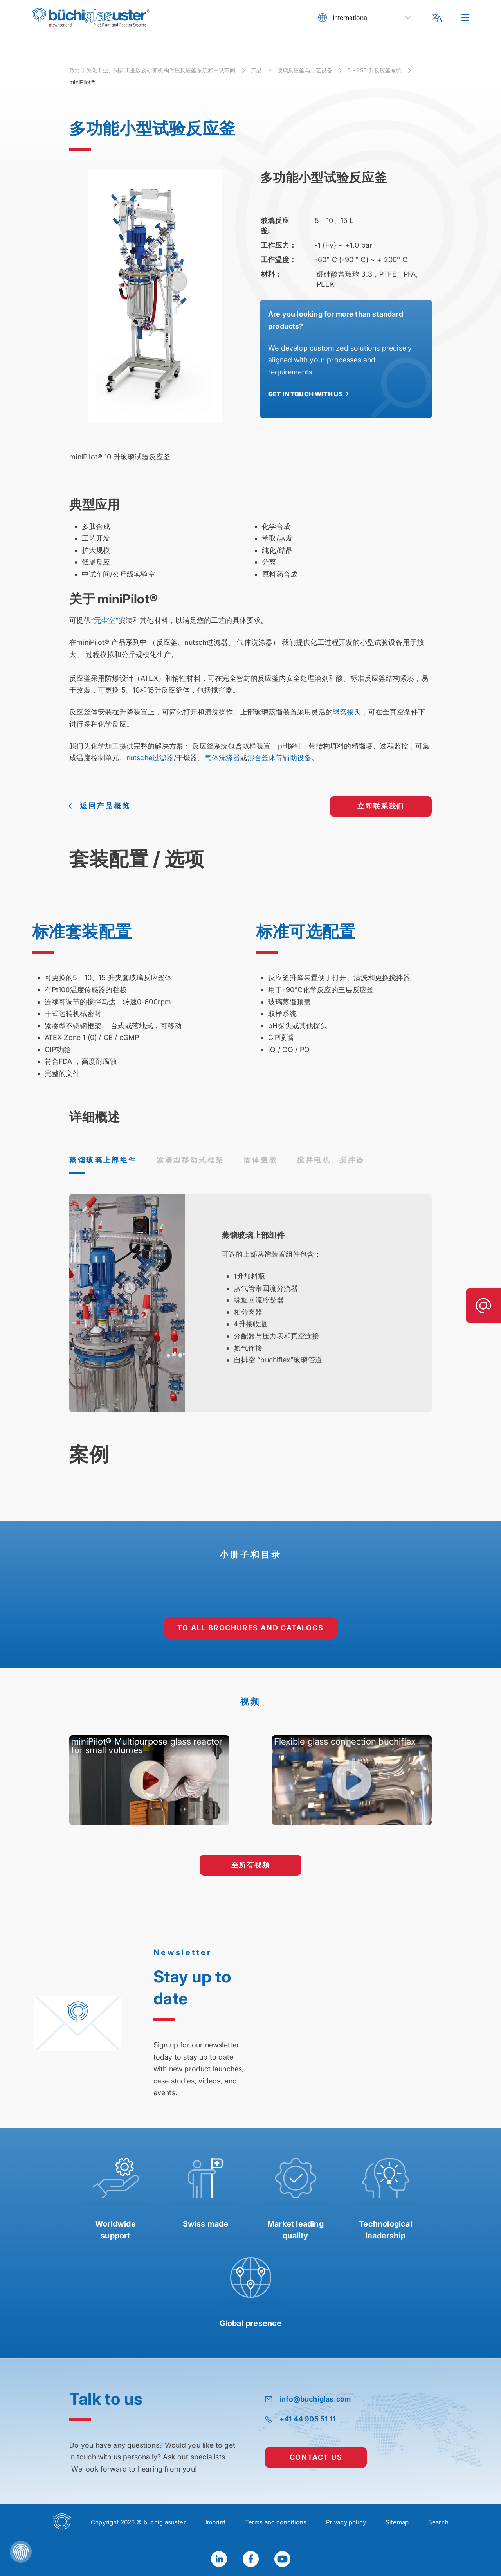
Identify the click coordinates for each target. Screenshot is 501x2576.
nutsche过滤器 (150, 758)
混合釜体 (261, 758)
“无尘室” (105, 620)
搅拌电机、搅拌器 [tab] (331, 1160)
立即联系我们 (380, 806)
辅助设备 (297, 758)
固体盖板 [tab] (261, 1160)
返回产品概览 (105, 806)
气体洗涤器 (222, 758)
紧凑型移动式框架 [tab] (190, 1160)
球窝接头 (347, 712)
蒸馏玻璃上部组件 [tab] (103, 1160)
